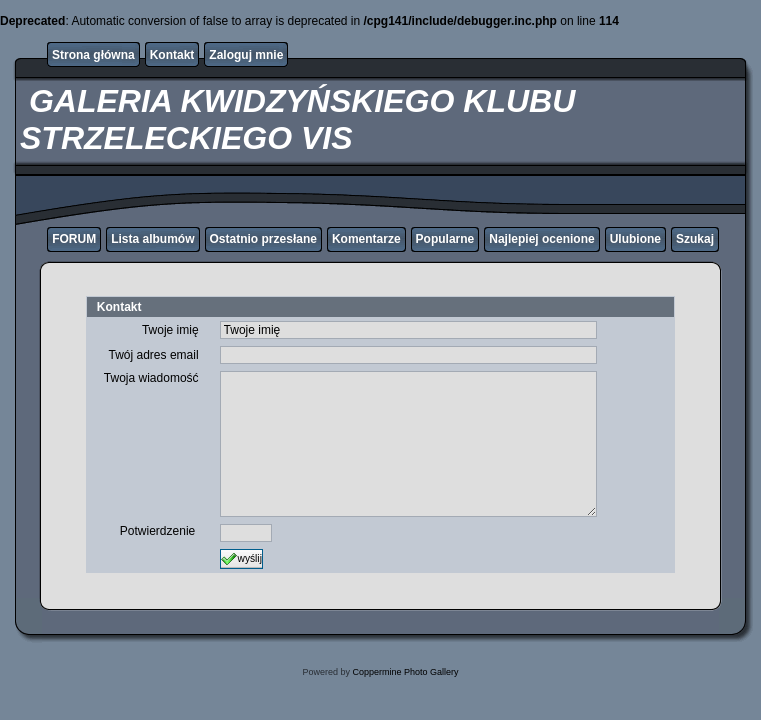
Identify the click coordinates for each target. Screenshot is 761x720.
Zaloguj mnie (246, 55)
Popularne (445, 239)
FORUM (74, 239)
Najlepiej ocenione (541, 239)
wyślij (241, 559)
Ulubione (635, 239)
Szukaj (695, 239)
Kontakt (172, 55)
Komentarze (366, 239)
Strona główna (93, 55)
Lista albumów (152, 239)
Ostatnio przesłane (263, 239)
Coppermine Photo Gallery (405, 672)
